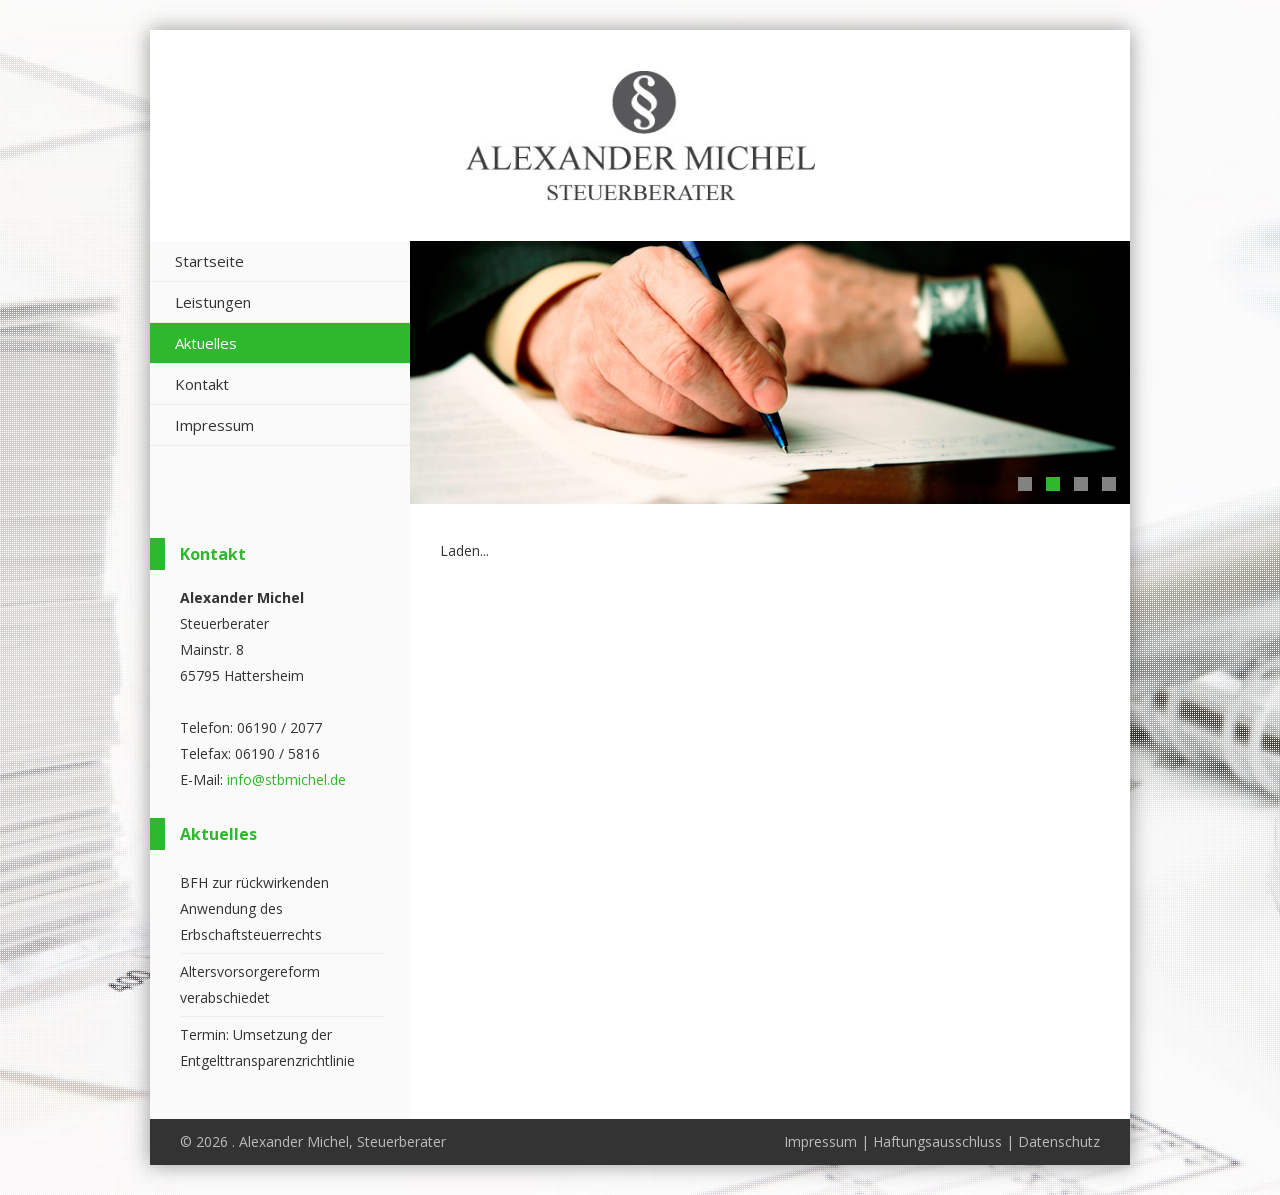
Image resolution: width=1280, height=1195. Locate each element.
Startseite (209, 261)
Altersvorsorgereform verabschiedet (250, 984)
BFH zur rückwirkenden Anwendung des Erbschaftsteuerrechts (254, 908)
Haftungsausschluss (937, 1141)
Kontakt (202, 384)
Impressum (214, 425)
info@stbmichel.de (286, 779)
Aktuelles (206, 343)
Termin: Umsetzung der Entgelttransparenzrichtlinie (267, 1047)
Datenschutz (1059, 1141)
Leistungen (213, 302)
